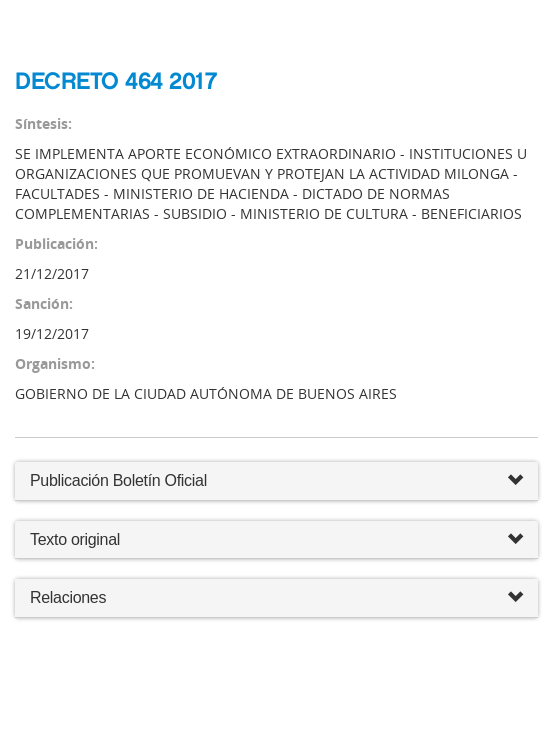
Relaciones (276, 598)
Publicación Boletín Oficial (118, 480)
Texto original (75, 539)
